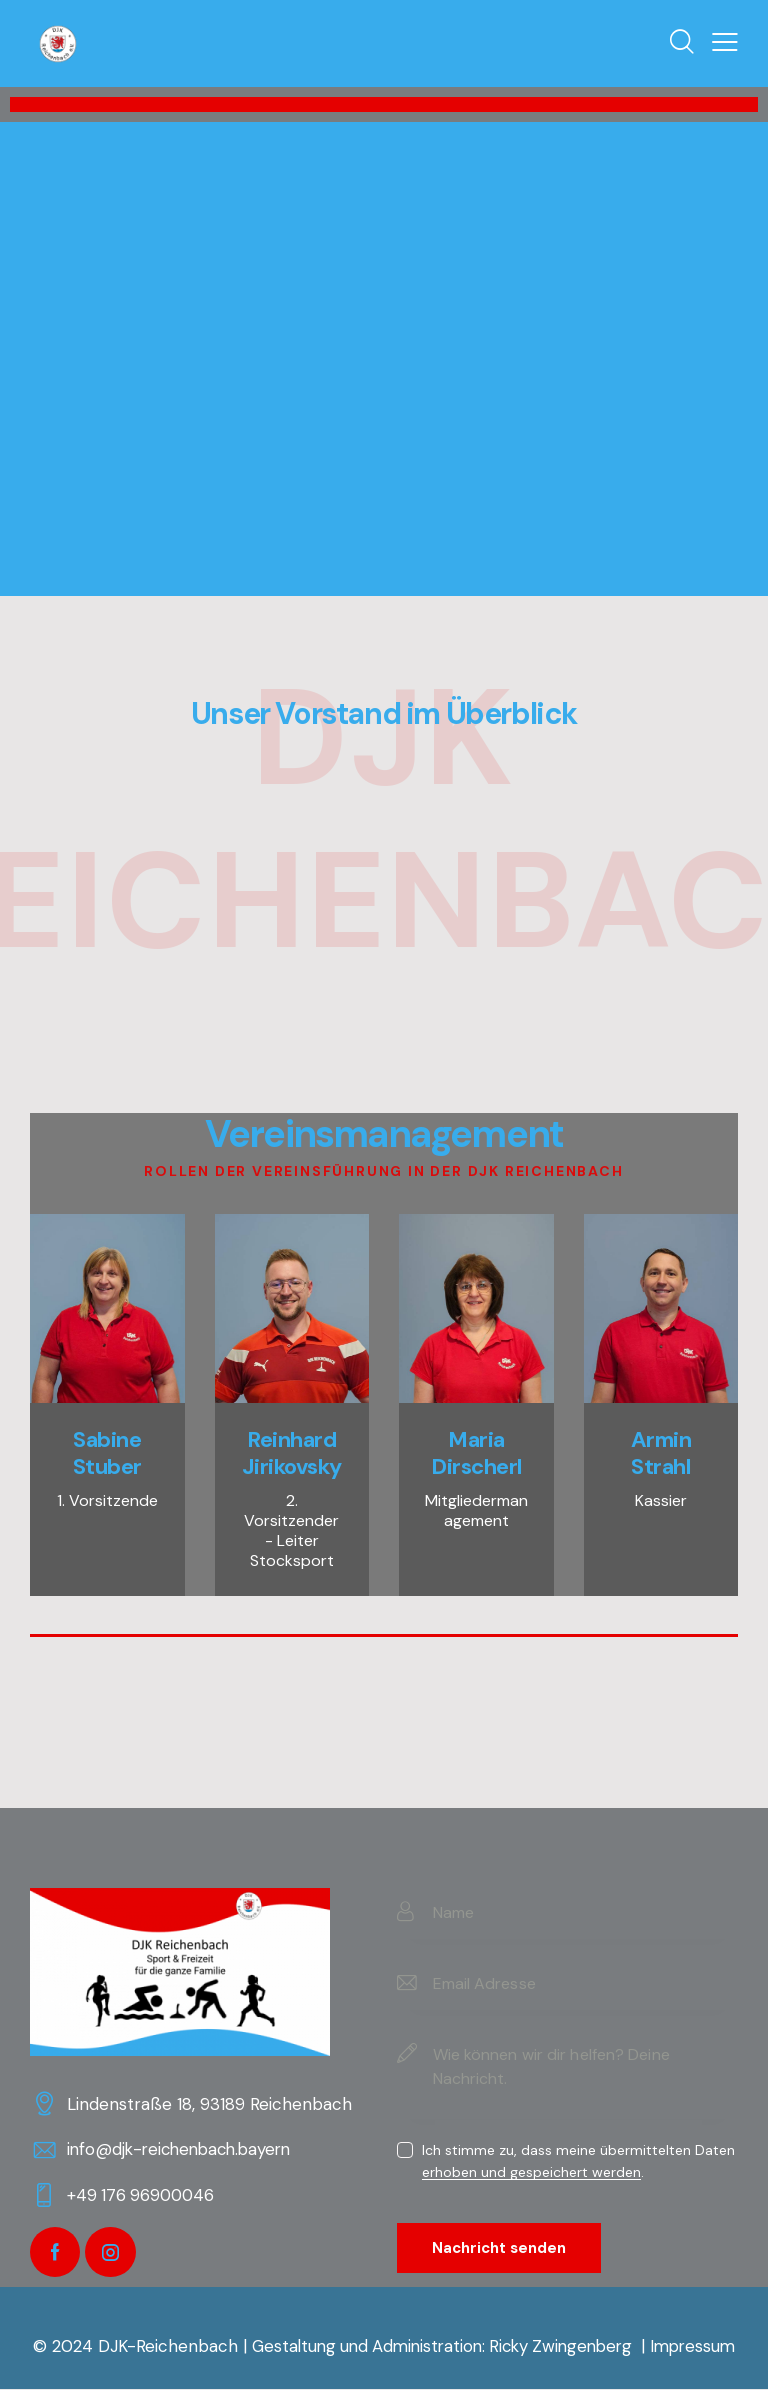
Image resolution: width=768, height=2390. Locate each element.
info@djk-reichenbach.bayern (184, 2149)
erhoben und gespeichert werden (531, 2172)
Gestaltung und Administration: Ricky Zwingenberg (442, 2347)
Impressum (702, 2347)
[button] (725, 43)
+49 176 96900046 (143, 2195)
